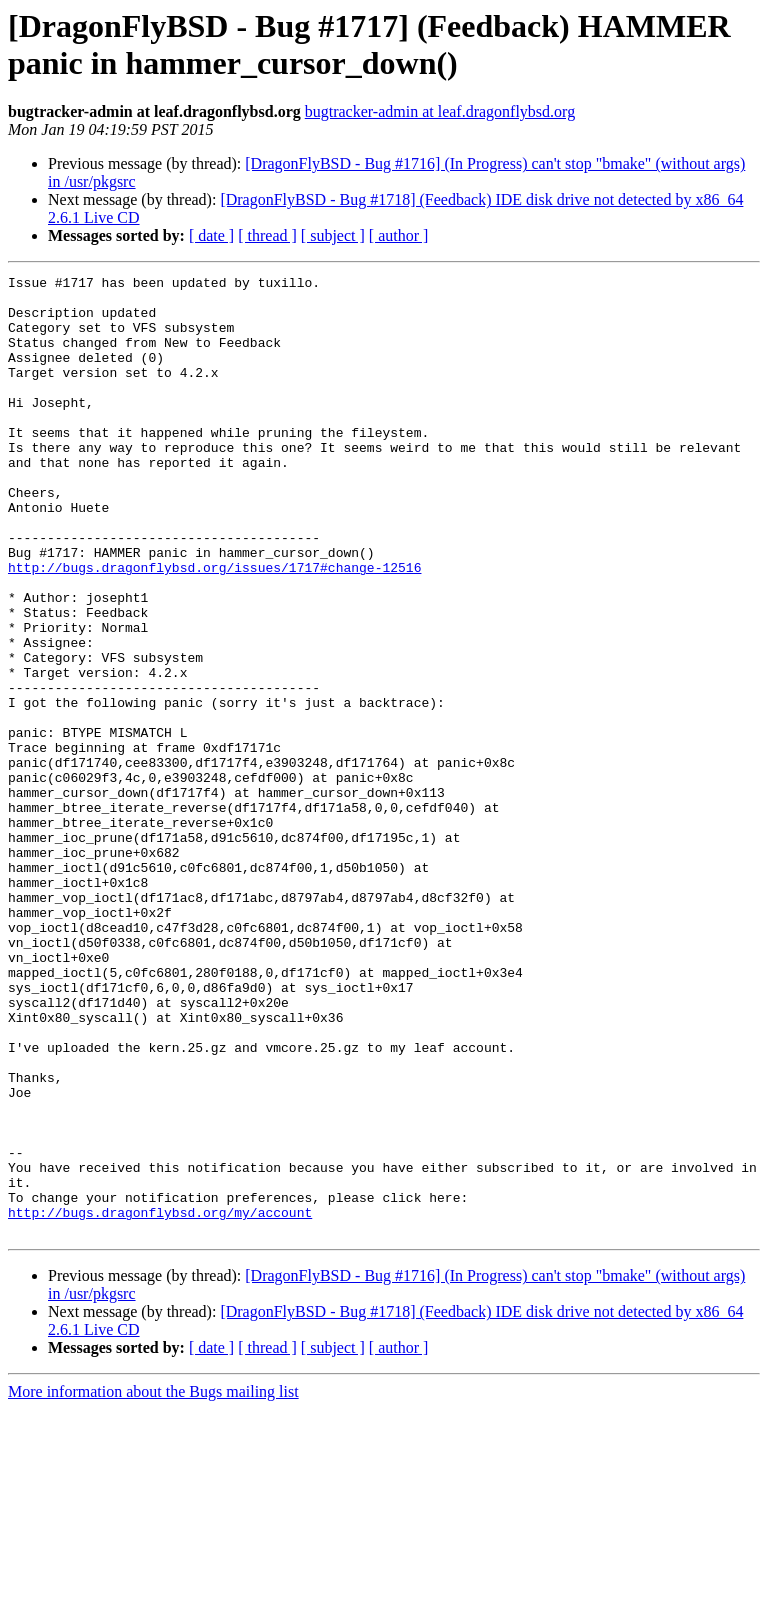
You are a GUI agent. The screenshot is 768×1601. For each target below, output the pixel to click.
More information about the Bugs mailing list (153, 1583)
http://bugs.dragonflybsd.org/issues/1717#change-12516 (214, 627)
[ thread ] (267, 235)
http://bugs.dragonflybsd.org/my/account (160, 1401)
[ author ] (399, 235)
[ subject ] (333, 235)
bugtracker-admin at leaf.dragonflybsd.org (440, 111)
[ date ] (211, 235)
